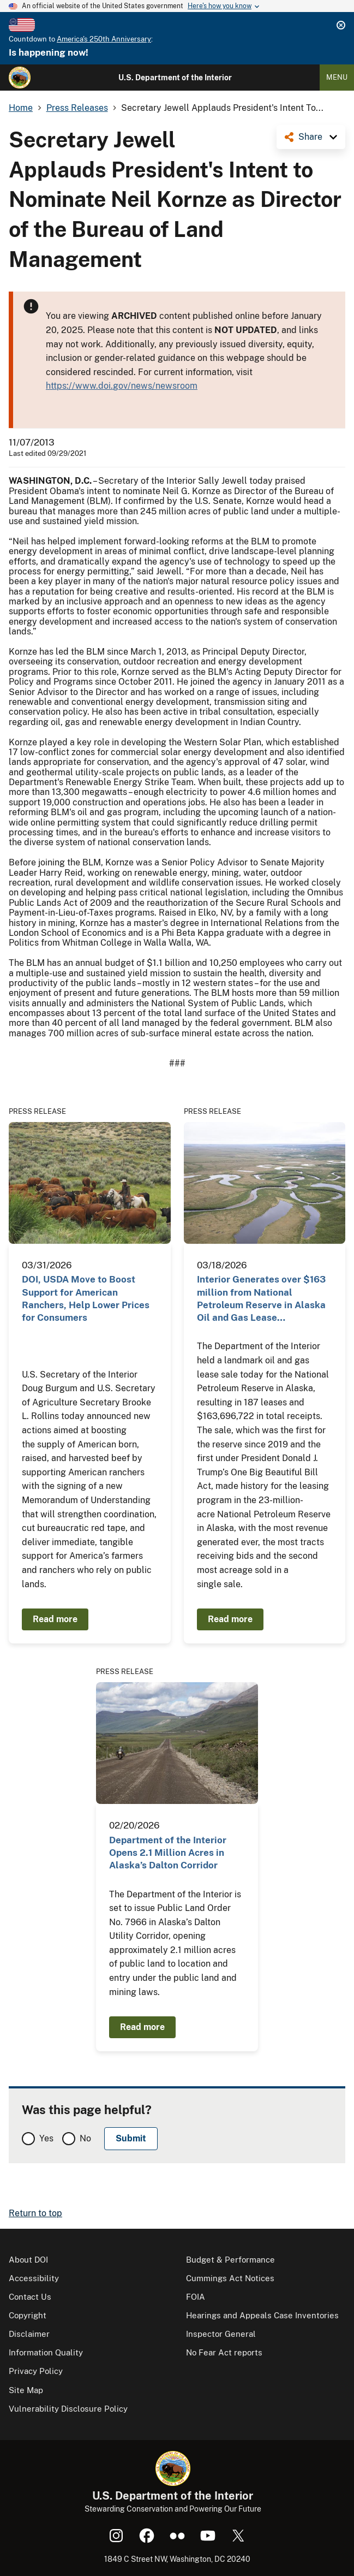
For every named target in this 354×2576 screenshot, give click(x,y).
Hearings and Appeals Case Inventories (262, 2315)
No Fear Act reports (224, 2352)
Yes (46, 2138)
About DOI (28, 2259)
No (85, 2138)
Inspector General (221, 2333)
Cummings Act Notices (230, 2278)
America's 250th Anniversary (104, 39)
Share (310, 137)
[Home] (20, 77)
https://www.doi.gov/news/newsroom (121, 386)
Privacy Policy (36, 2371)
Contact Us (30, 2296)
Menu (336, 77)
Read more (55, 1619)
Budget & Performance (230, 2259)
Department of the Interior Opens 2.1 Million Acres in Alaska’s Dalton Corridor (167, 1853)
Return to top (35, 2213)
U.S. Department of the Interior (175, 77)
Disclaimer (29, 2333)
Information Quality (46, 2352)
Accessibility (34, 2278)
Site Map (26, 2390)
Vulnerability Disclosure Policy (68, 2408)
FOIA (195, 2296)
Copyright (27, 2315)
